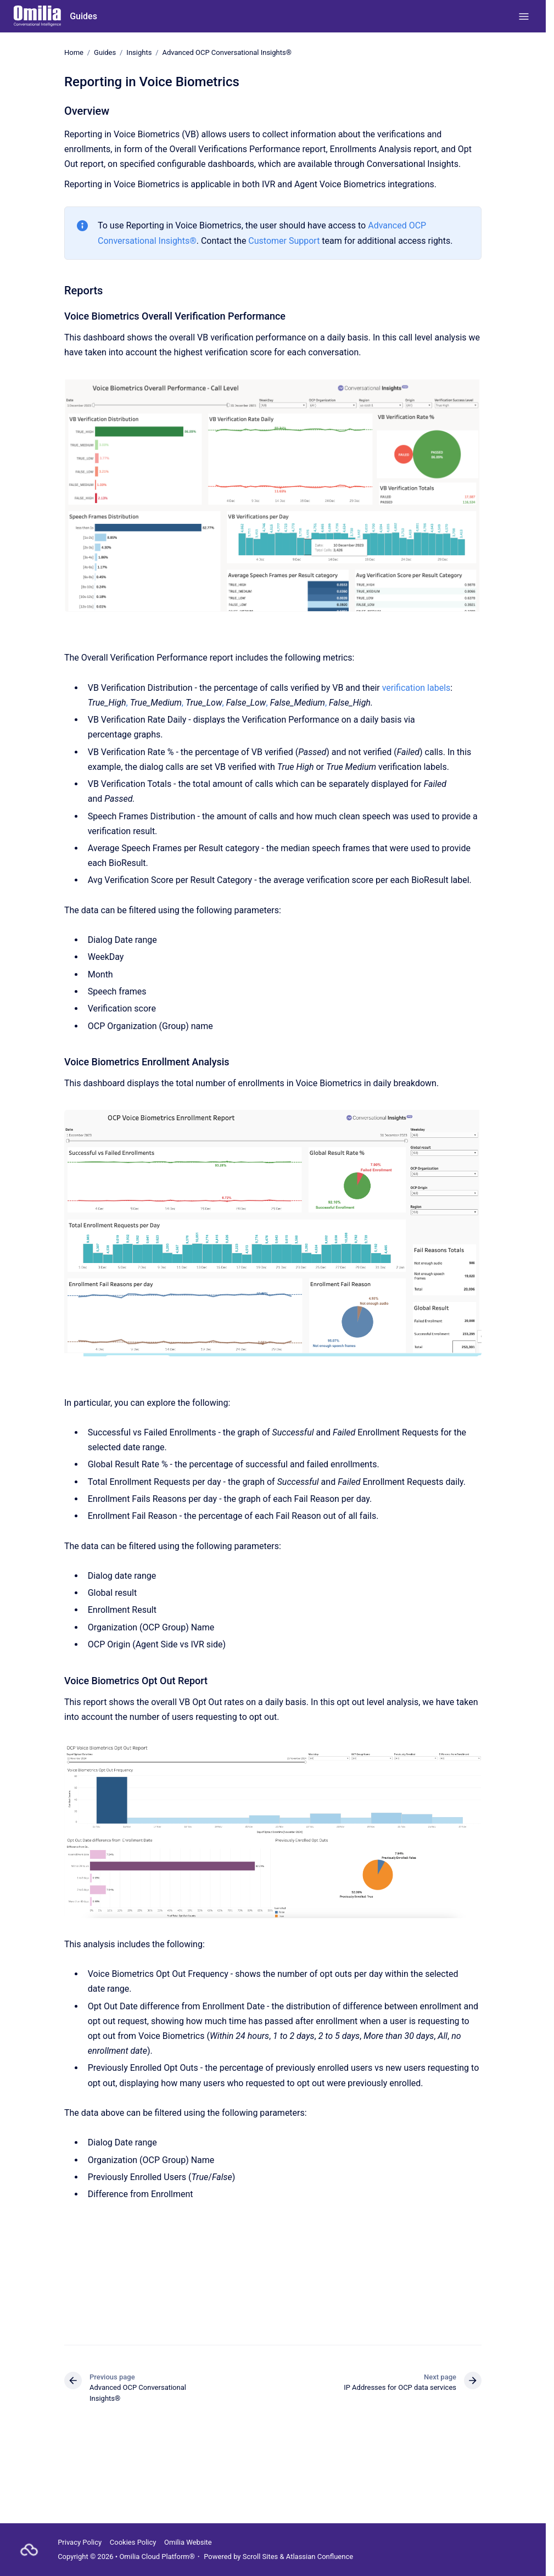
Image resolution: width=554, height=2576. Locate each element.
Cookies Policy (133, 2542)
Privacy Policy (80, 2542)
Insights (139, 52)
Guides (83, 16)
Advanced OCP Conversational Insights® (227, 52)
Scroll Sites (260, 2556)
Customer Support (284, 241)
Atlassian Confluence (319, 2556)
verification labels (416, 688)
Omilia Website (188, 2542)
